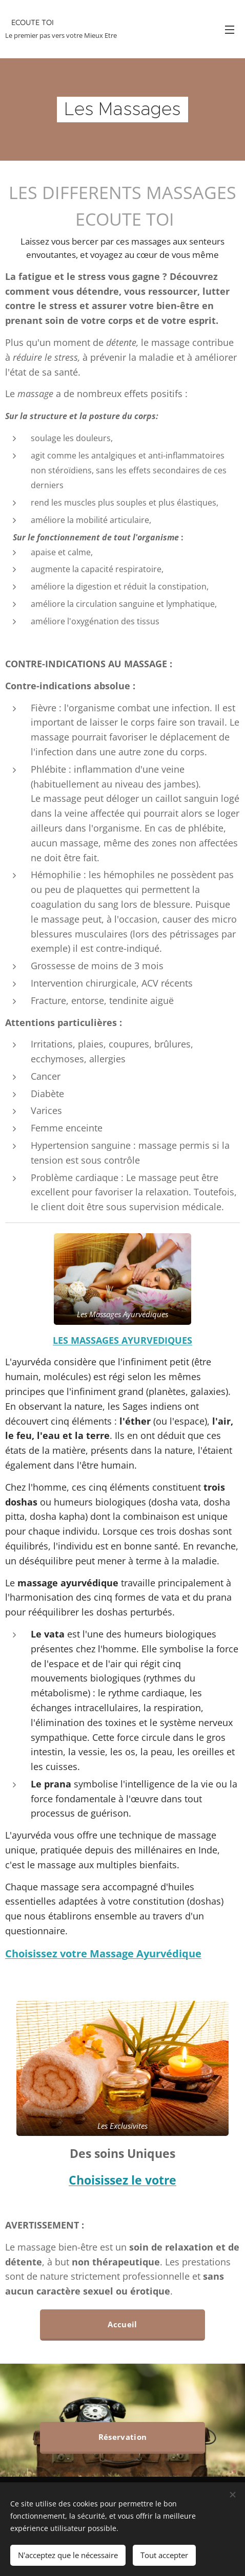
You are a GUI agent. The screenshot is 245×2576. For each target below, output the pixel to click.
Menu (229, 29)
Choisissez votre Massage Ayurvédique (103, 1953)
